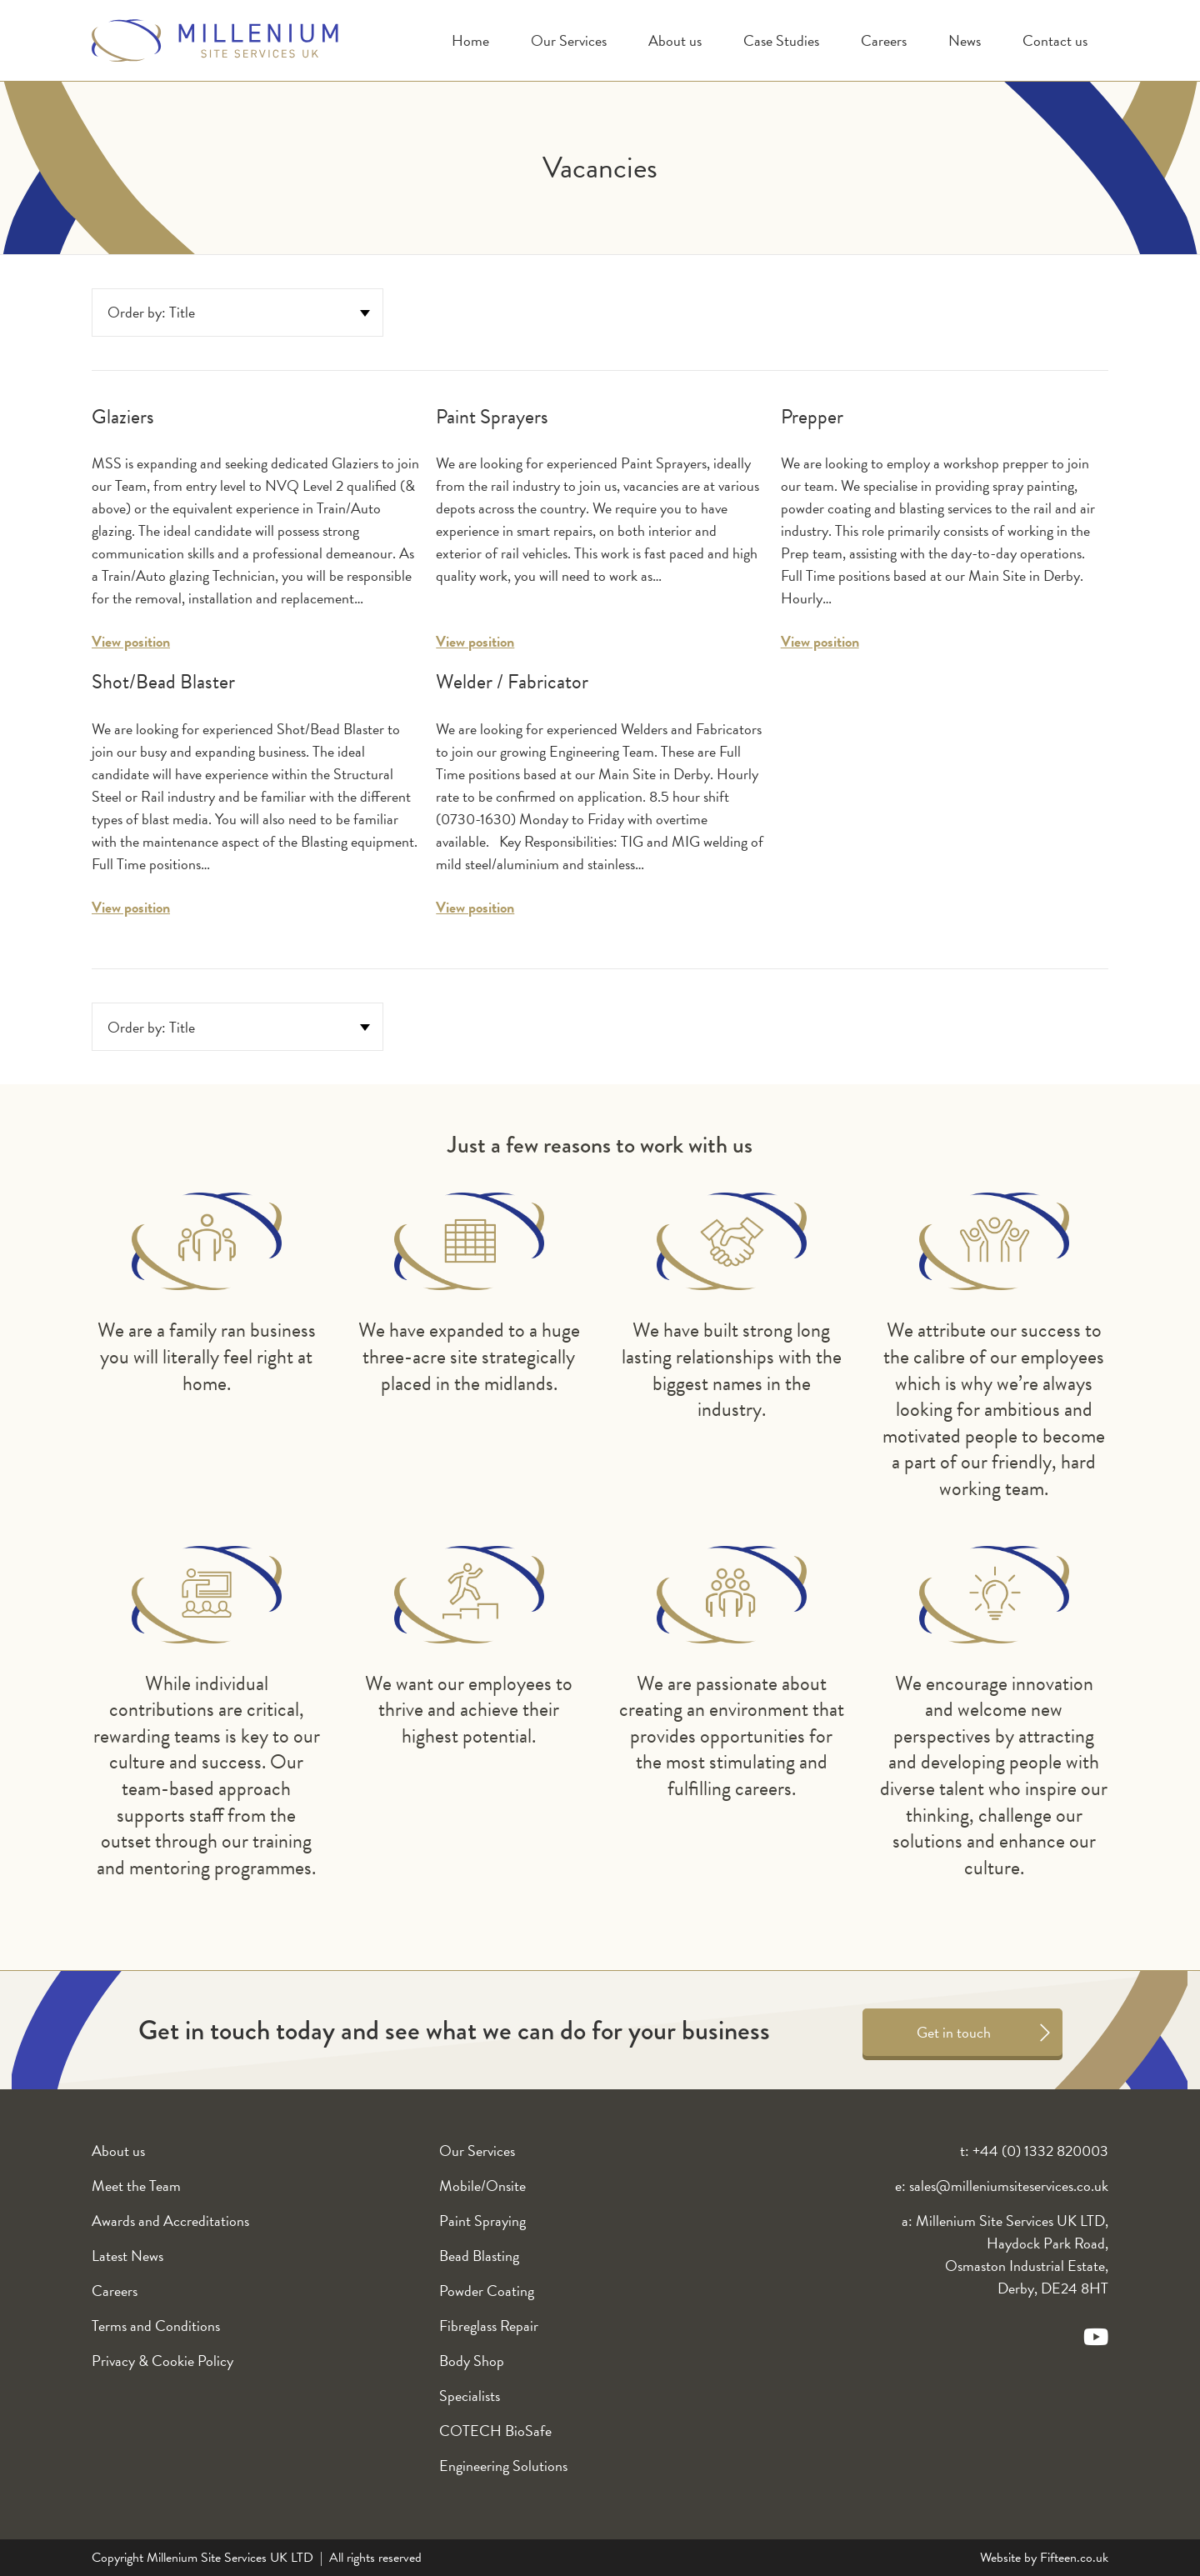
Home (470, 40)
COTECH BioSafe (495, 2430)
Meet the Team (136, 2185)
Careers (884, 40)
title (182, 312)
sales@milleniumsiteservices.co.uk (1008, 2185)
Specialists (469, 2395)
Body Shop (471, 2360)
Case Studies (781, 40)
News (964, 40)
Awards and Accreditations (170, 2220)
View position (131, 641)
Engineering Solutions (503, 2465)
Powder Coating (486, 2290)
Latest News (127, 2255)
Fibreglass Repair (488, 2325)
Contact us (1055, 40)
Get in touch (954, 2032)
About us (675, 40)
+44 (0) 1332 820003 (1040, 2150)
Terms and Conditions (156, 2325)
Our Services (569, 40)
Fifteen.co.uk (1074, 2558)
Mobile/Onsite (482, 2185)
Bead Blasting (479, 2255)
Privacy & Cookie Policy (162, 2360)
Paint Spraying (482, 2220)
